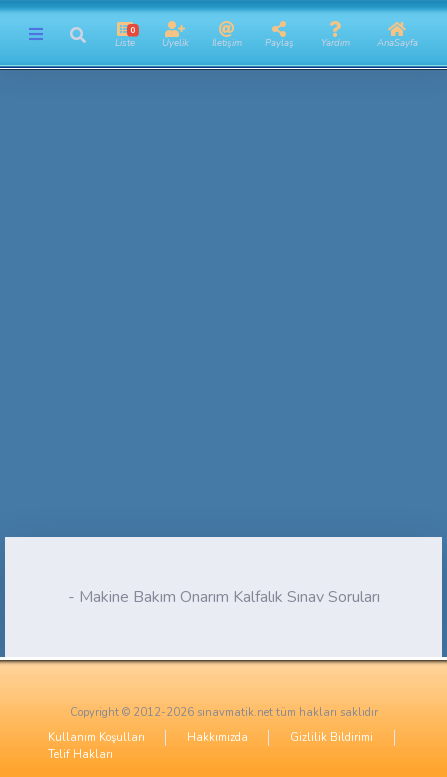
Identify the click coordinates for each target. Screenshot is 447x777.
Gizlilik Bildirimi (331, 737)
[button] (77, 35)
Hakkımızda (217, 737)
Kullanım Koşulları (96, 737)
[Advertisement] (223, 313)
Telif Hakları (80, 754)
